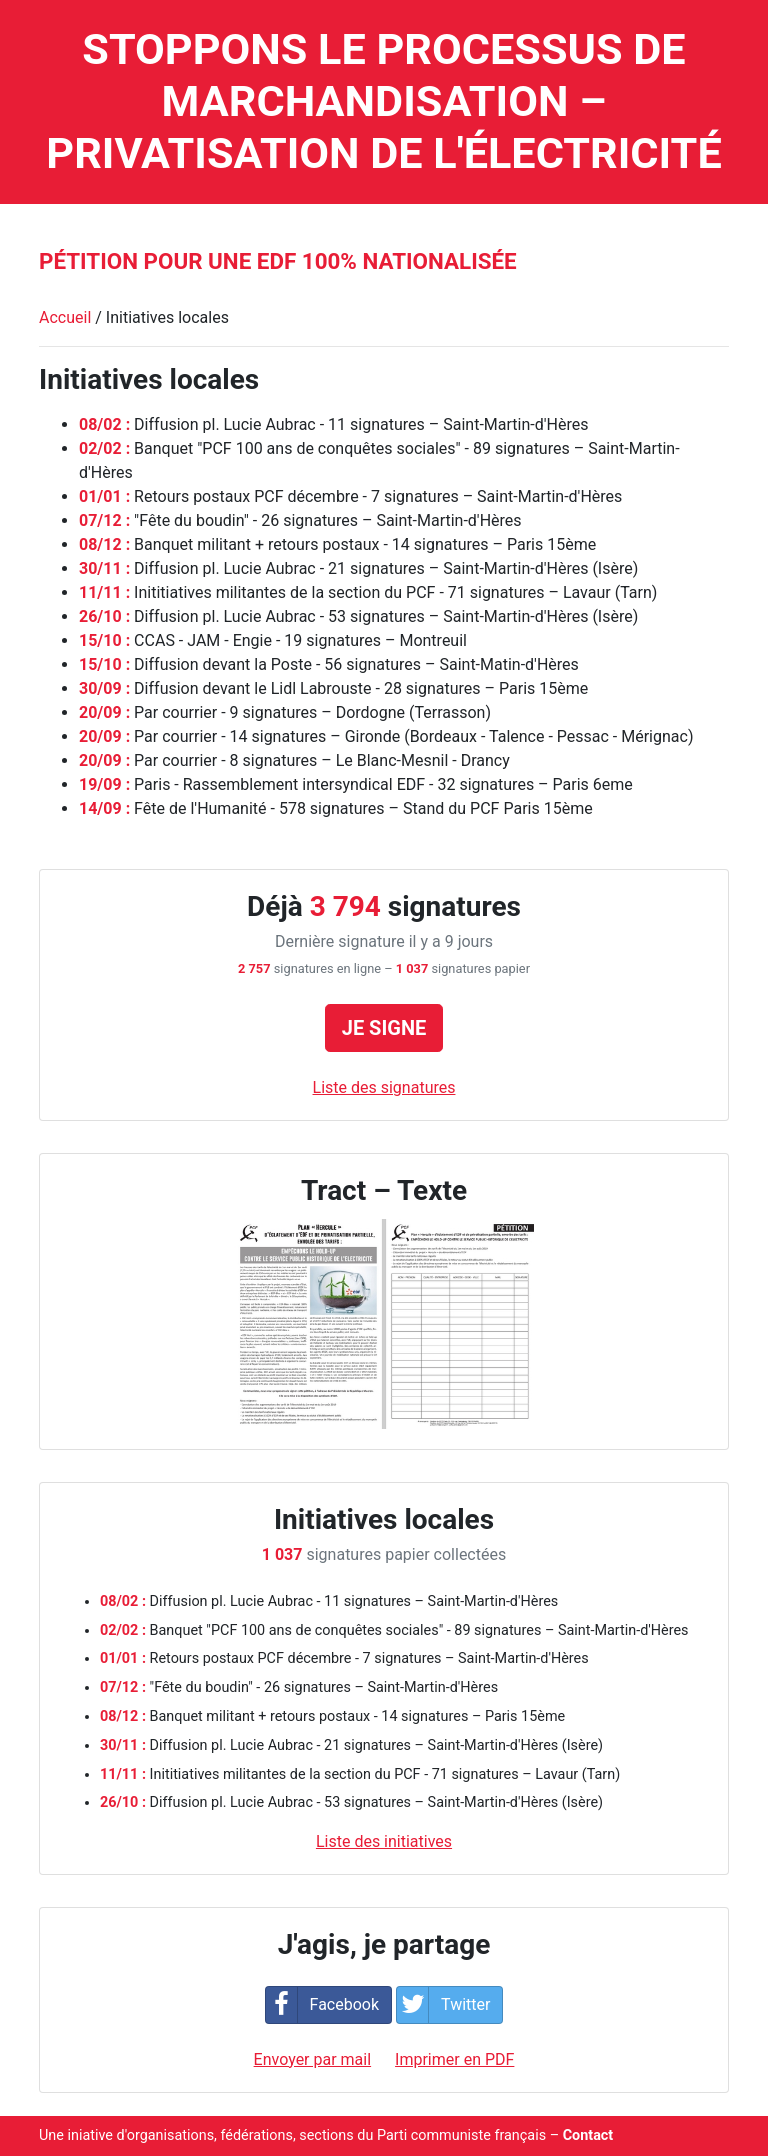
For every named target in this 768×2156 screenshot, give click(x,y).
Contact (588, 2135)
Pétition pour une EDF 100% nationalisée (278, 261)
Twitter (443, 2005)
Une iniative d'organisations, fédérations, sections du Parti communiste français (292, 2135)
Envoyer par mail (313, 2059)
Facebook (322, 2005)
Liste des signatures (384, 1087)
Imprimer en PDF (454, 2059)
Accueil (65, 317)
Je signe (384, 1028)
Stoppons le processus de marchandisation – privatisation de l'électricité (383, 101)
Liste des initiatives (384, 1841)
